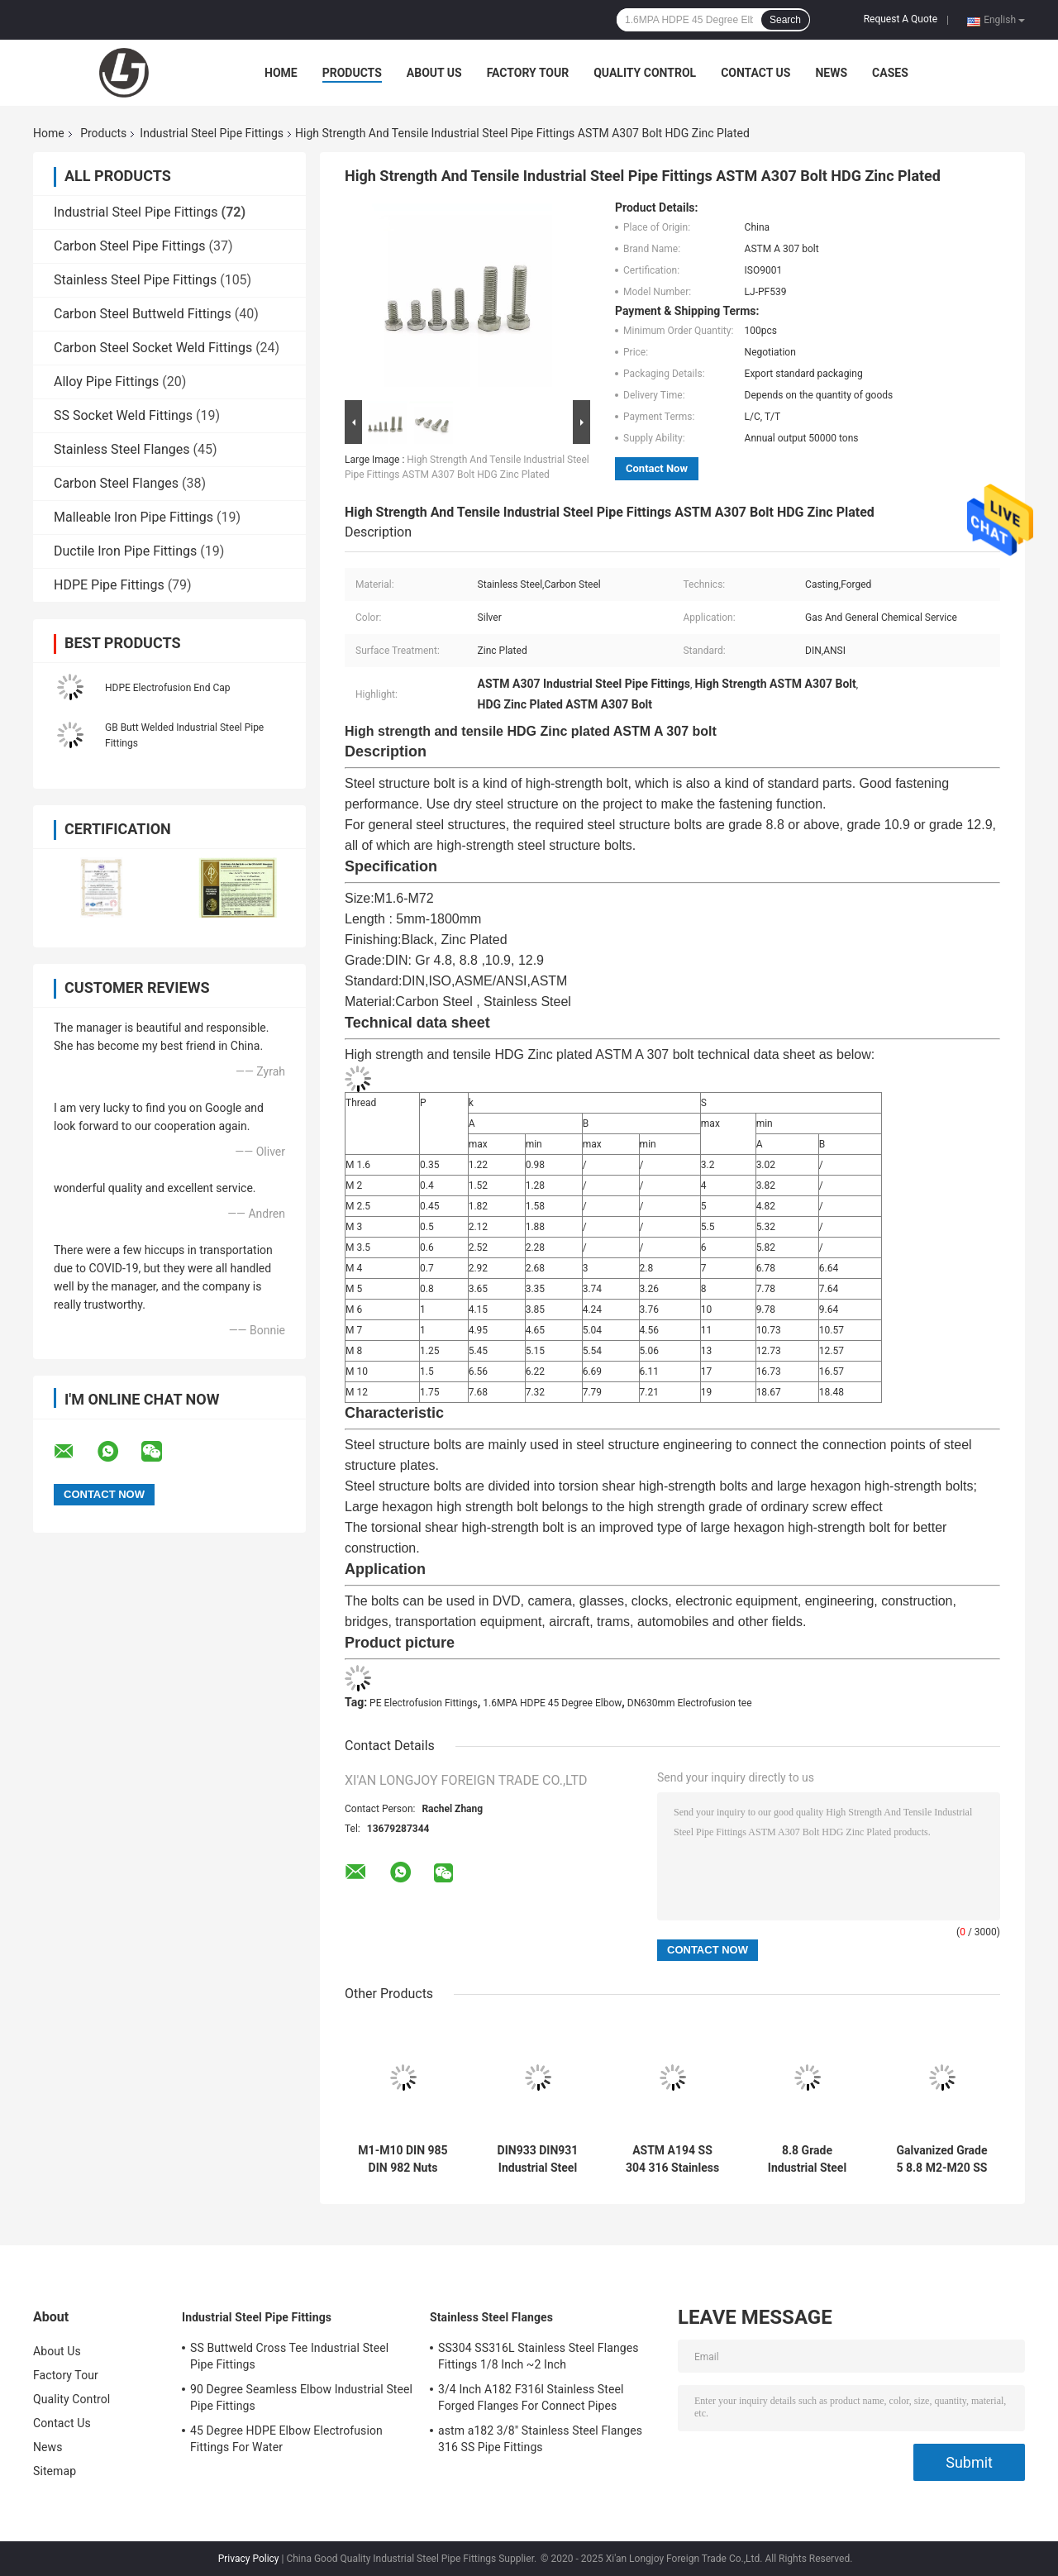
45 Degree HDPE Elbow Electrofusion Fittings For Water (286, 2439)
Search (785, 20)
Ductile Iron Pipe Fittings (125, 551)
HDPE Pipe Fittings (109, 585)
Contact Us (755, 72)
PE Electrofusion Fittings (423, 1703)
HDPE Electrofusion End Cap (168, 688)
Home (281, 72)
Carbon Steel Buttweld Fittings (142, 314)
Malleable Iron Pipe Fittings (133, 517)
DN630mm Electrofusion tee (689, 1703)
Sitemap (54, 2471)
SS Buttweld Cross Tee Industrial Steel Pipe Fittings (289, 2356)
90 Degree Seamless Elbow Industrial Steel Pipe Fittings (301, 2397)
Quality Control (644, 72)
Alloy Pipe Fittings (106, 381)
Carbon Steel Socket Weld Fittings (153, 347)
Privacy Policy (248, 2558)
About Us (434, 72)
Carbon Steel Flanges (116, 483)
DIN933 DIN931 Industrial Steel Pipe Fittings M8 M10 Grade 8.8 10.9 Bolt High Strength (537, 2159)
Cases (890, 72)
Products (352, 72)
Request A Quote (900, 19)
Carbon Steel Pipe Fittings (130, 246)
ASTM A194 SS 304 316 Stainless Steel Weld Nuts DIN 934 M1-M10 (672, 2159)
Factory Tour (528, 72)
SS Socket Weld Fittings (123, 415)
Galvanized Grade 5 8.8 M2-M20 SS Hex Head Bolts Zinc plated (941, 2159)
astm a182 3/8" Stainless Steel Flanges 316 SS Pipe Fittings (540, 2439)
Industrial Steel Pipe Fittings (212, 133)
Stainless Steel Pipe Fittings (135, 280)
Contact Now (657, 468)
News (831, 72)
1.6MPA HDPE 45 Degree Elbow (552, 1703)
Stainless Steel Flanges (122, 449)
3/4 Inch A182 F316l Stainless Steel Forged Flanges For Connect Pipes (531, 2397)
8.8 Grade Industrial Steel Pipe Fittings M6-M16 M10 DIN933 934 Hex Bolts (807, 2159)
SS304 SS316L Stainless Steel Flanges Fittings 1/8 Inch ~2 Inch (538, 2356)
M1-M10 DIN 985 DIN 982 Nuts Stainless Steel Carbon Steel (402, 2159)
